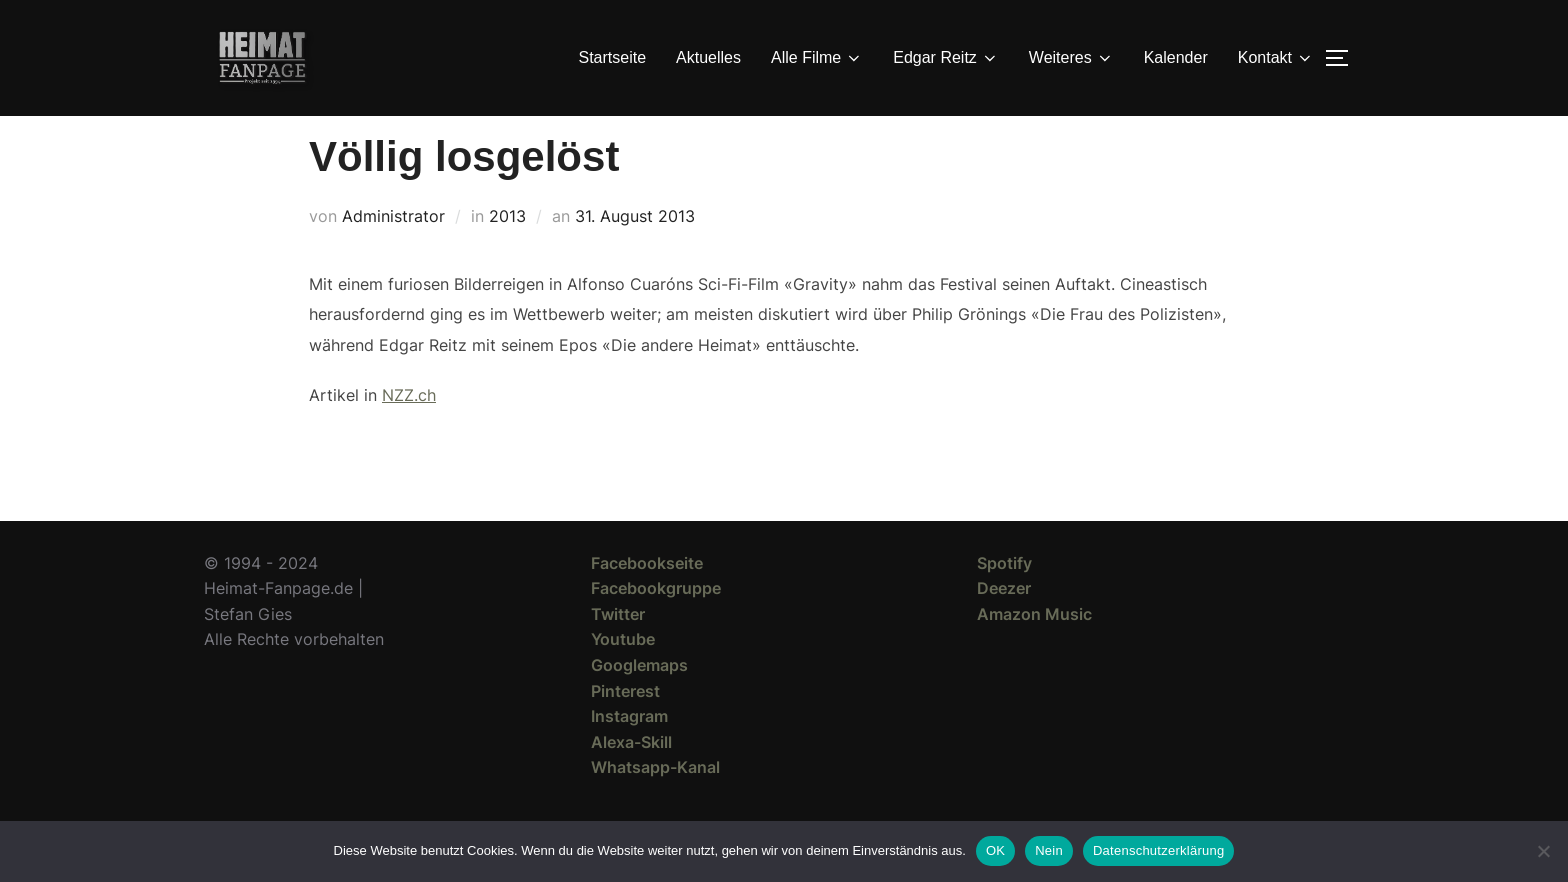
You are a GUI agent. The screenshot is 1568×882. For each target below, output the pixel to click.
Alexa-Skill (631, 778)
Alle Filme (817, 58)
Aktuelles (708, 57)
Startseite (613, 57)
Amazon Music (1034, 650)
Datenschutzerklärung (1158, 850)
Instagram (629, 752)
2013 (507, 252)
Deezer (1004, 624)
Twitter (618, 650)
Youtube (623, 675)
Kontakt (1276, 58)
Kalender (1176, 57)
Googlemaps (639, 701)
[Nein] (1543, 851)
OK (995, 850)
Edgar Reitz (946, 58)
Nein (1049, 850)
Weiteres (1071, 58)
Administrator (393, 252)
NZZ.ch (409, 431)
